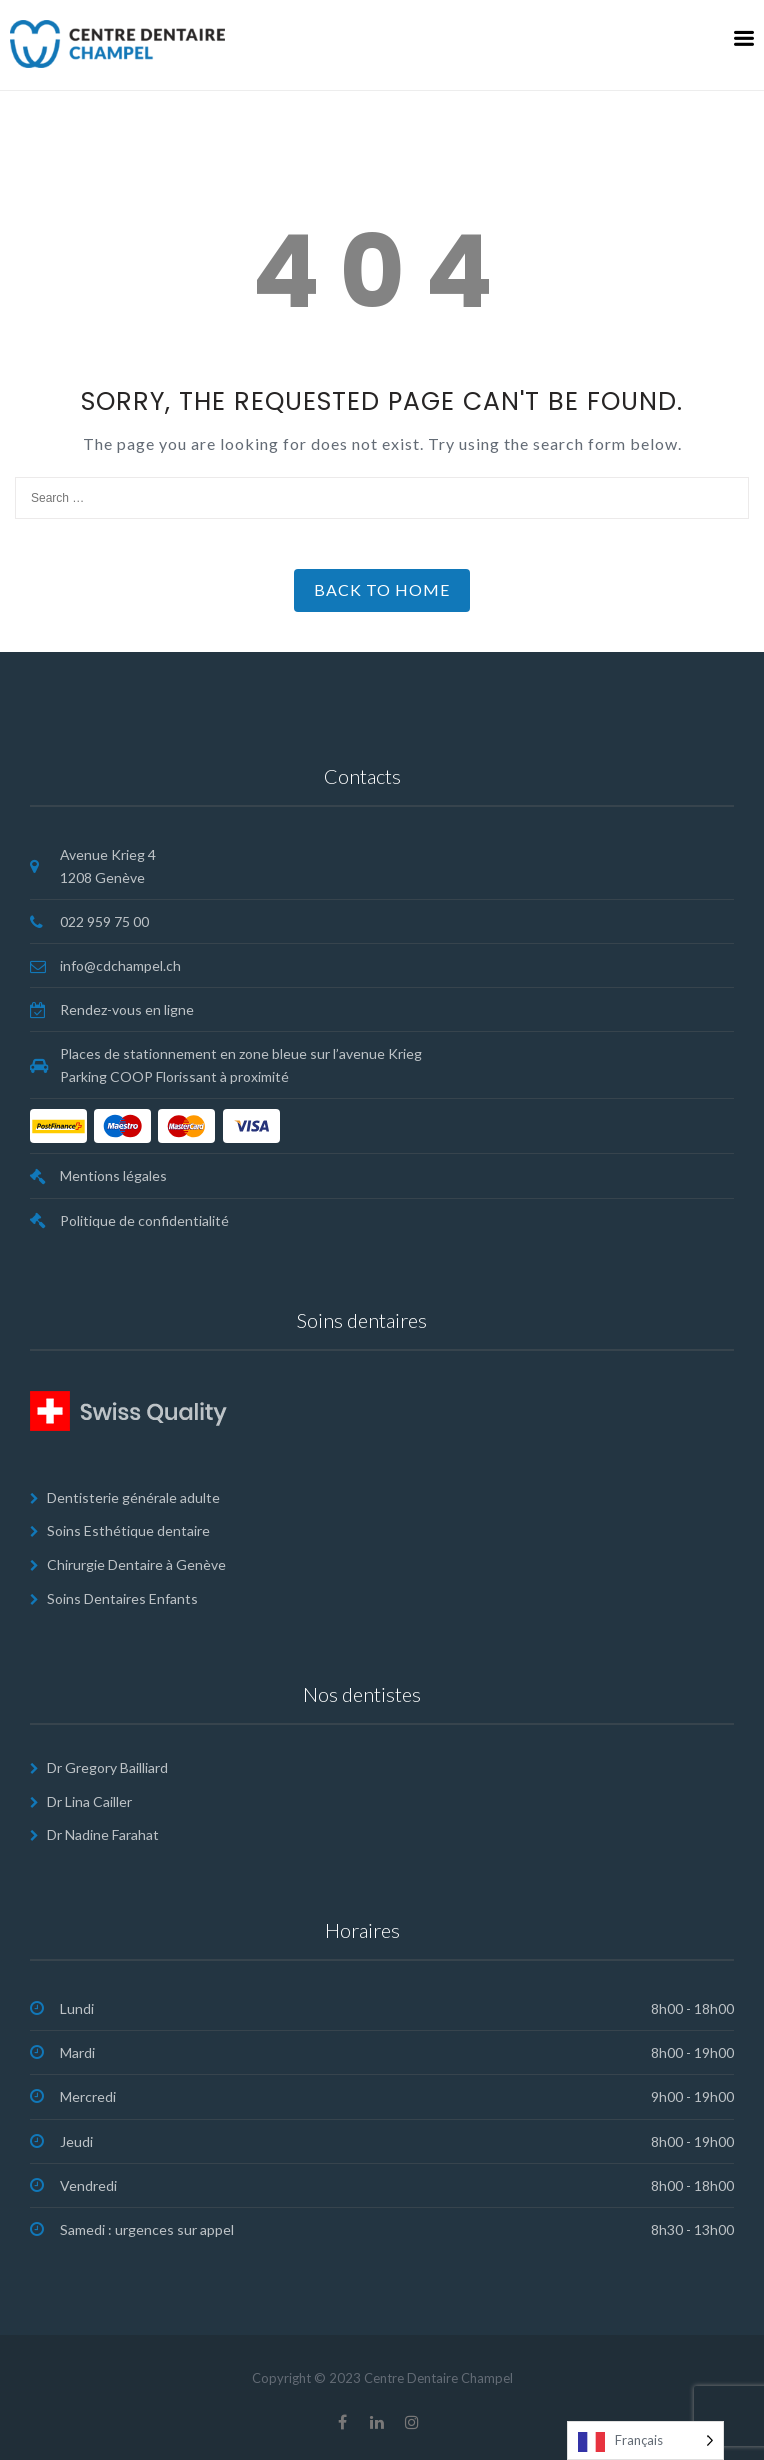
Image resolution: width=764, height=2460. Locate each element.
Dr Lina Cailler (89, 1801)
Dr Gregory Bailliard (107, 1767)
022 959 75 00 (104, 921)
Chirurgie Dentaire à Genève (136, 1564)
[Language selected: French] (645, 2440)
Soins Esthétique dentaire (128, 1530)
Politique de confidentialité (144, 1220)
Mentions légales (113, 1175)
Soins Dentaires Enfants (122, 1598)
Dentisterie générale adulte (133, 1497)
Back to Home (382, 589)
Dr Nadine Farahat (103, 1834)
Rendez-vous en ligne (127, 1009)
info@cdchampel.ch (120, 965)
